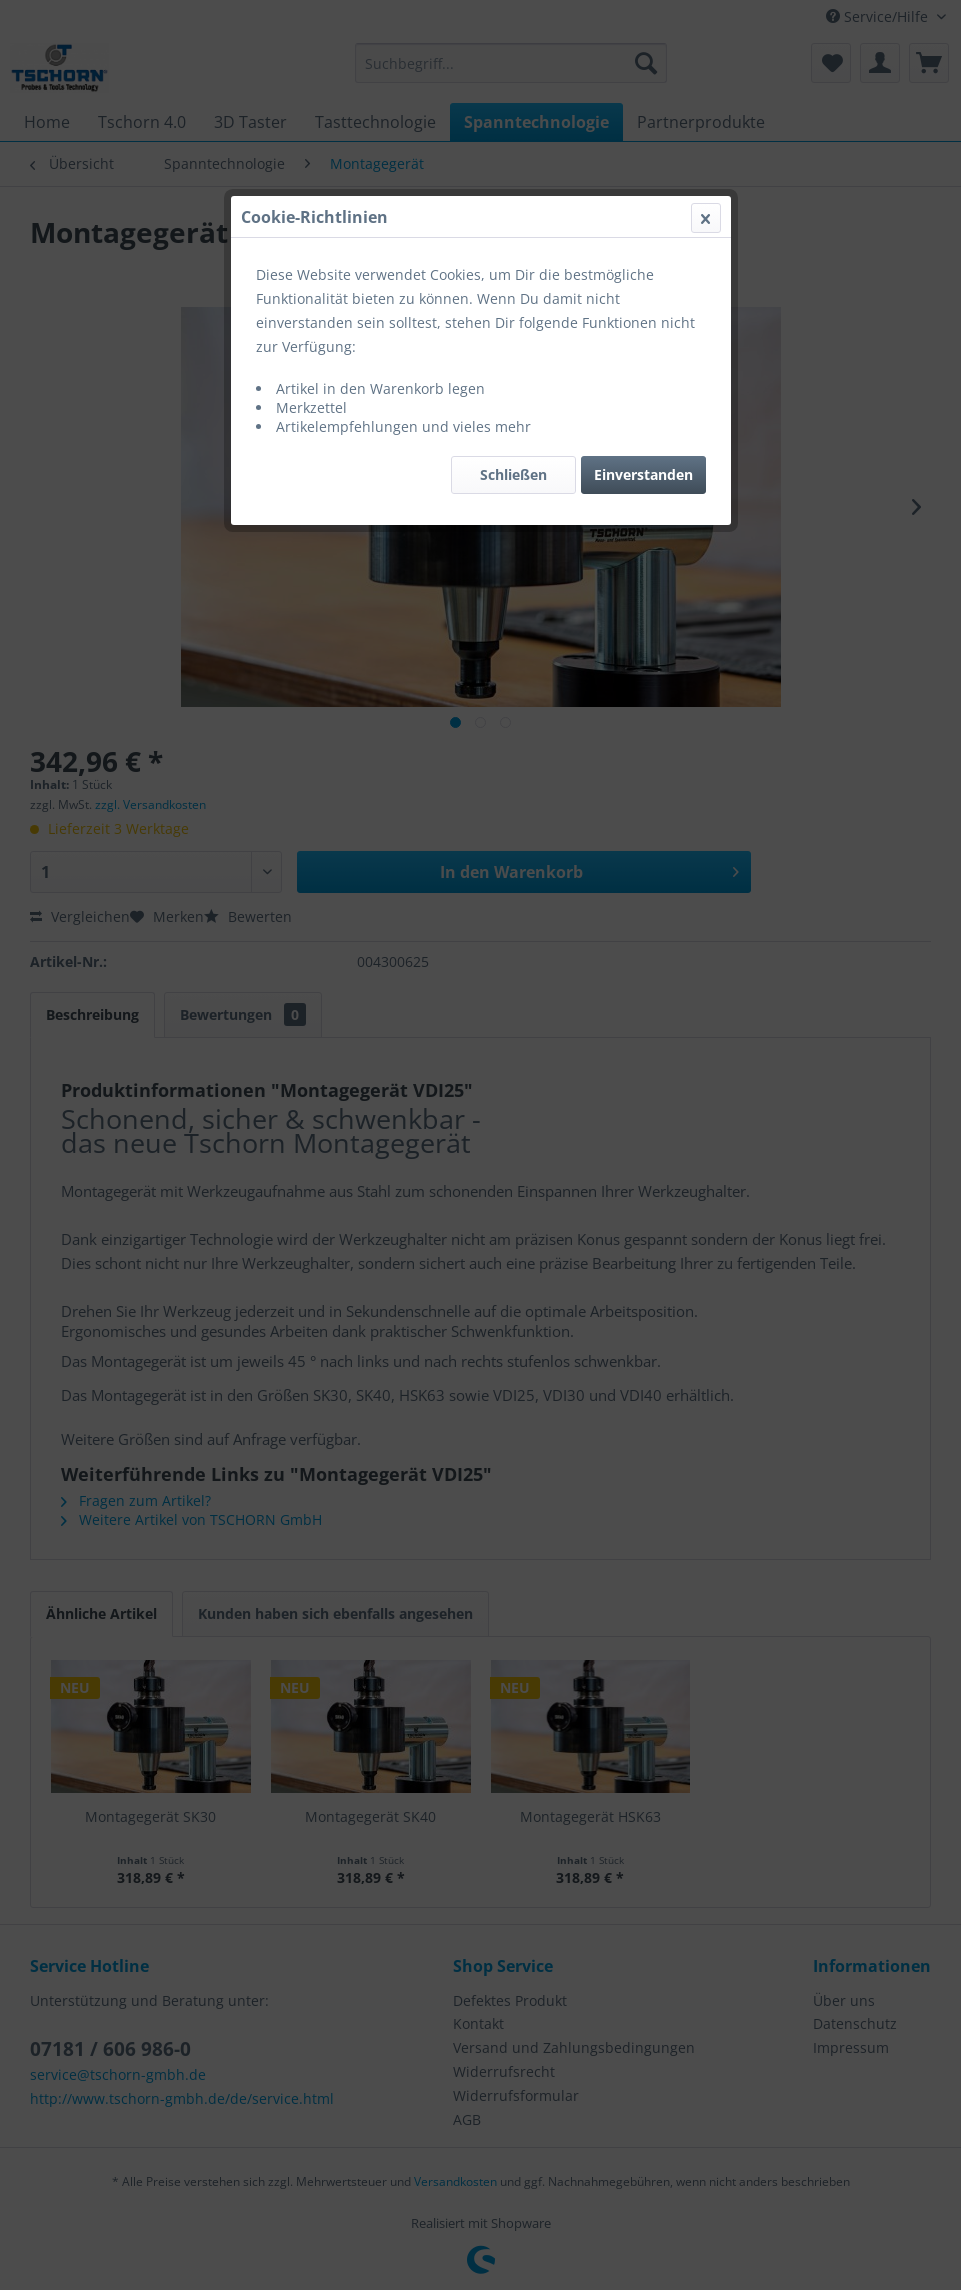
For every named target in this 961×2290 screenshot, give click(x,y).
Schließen (513, 474)
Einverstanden (643, 474)
